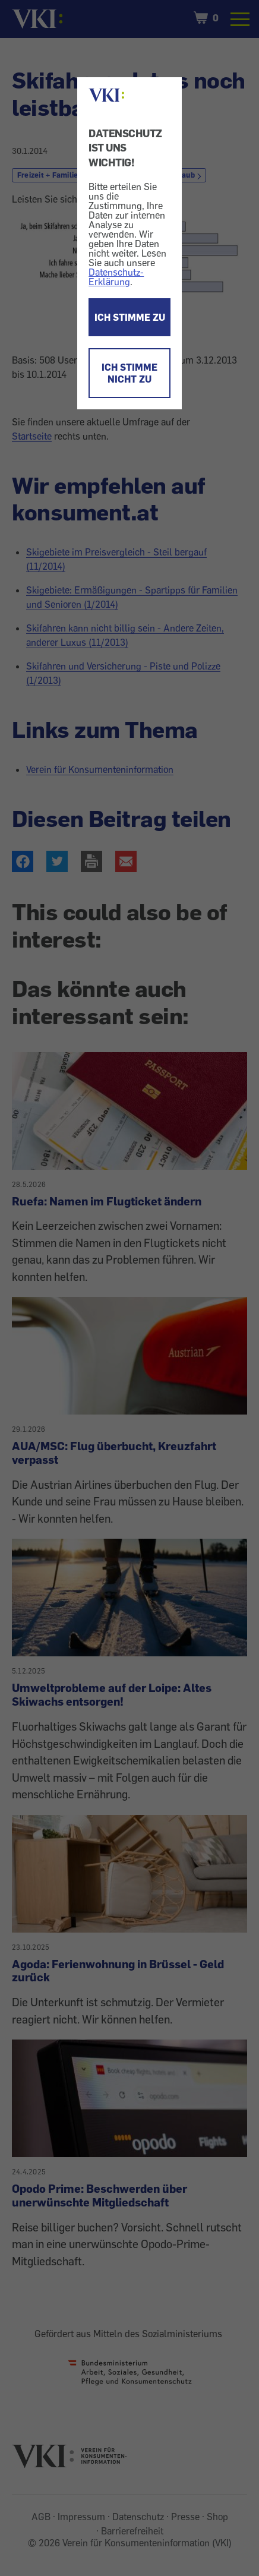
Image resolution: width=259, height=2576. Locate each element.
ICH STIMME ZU (129, 317)
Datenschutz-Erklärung (116, 277)
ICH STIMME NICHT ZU (129, 373)
